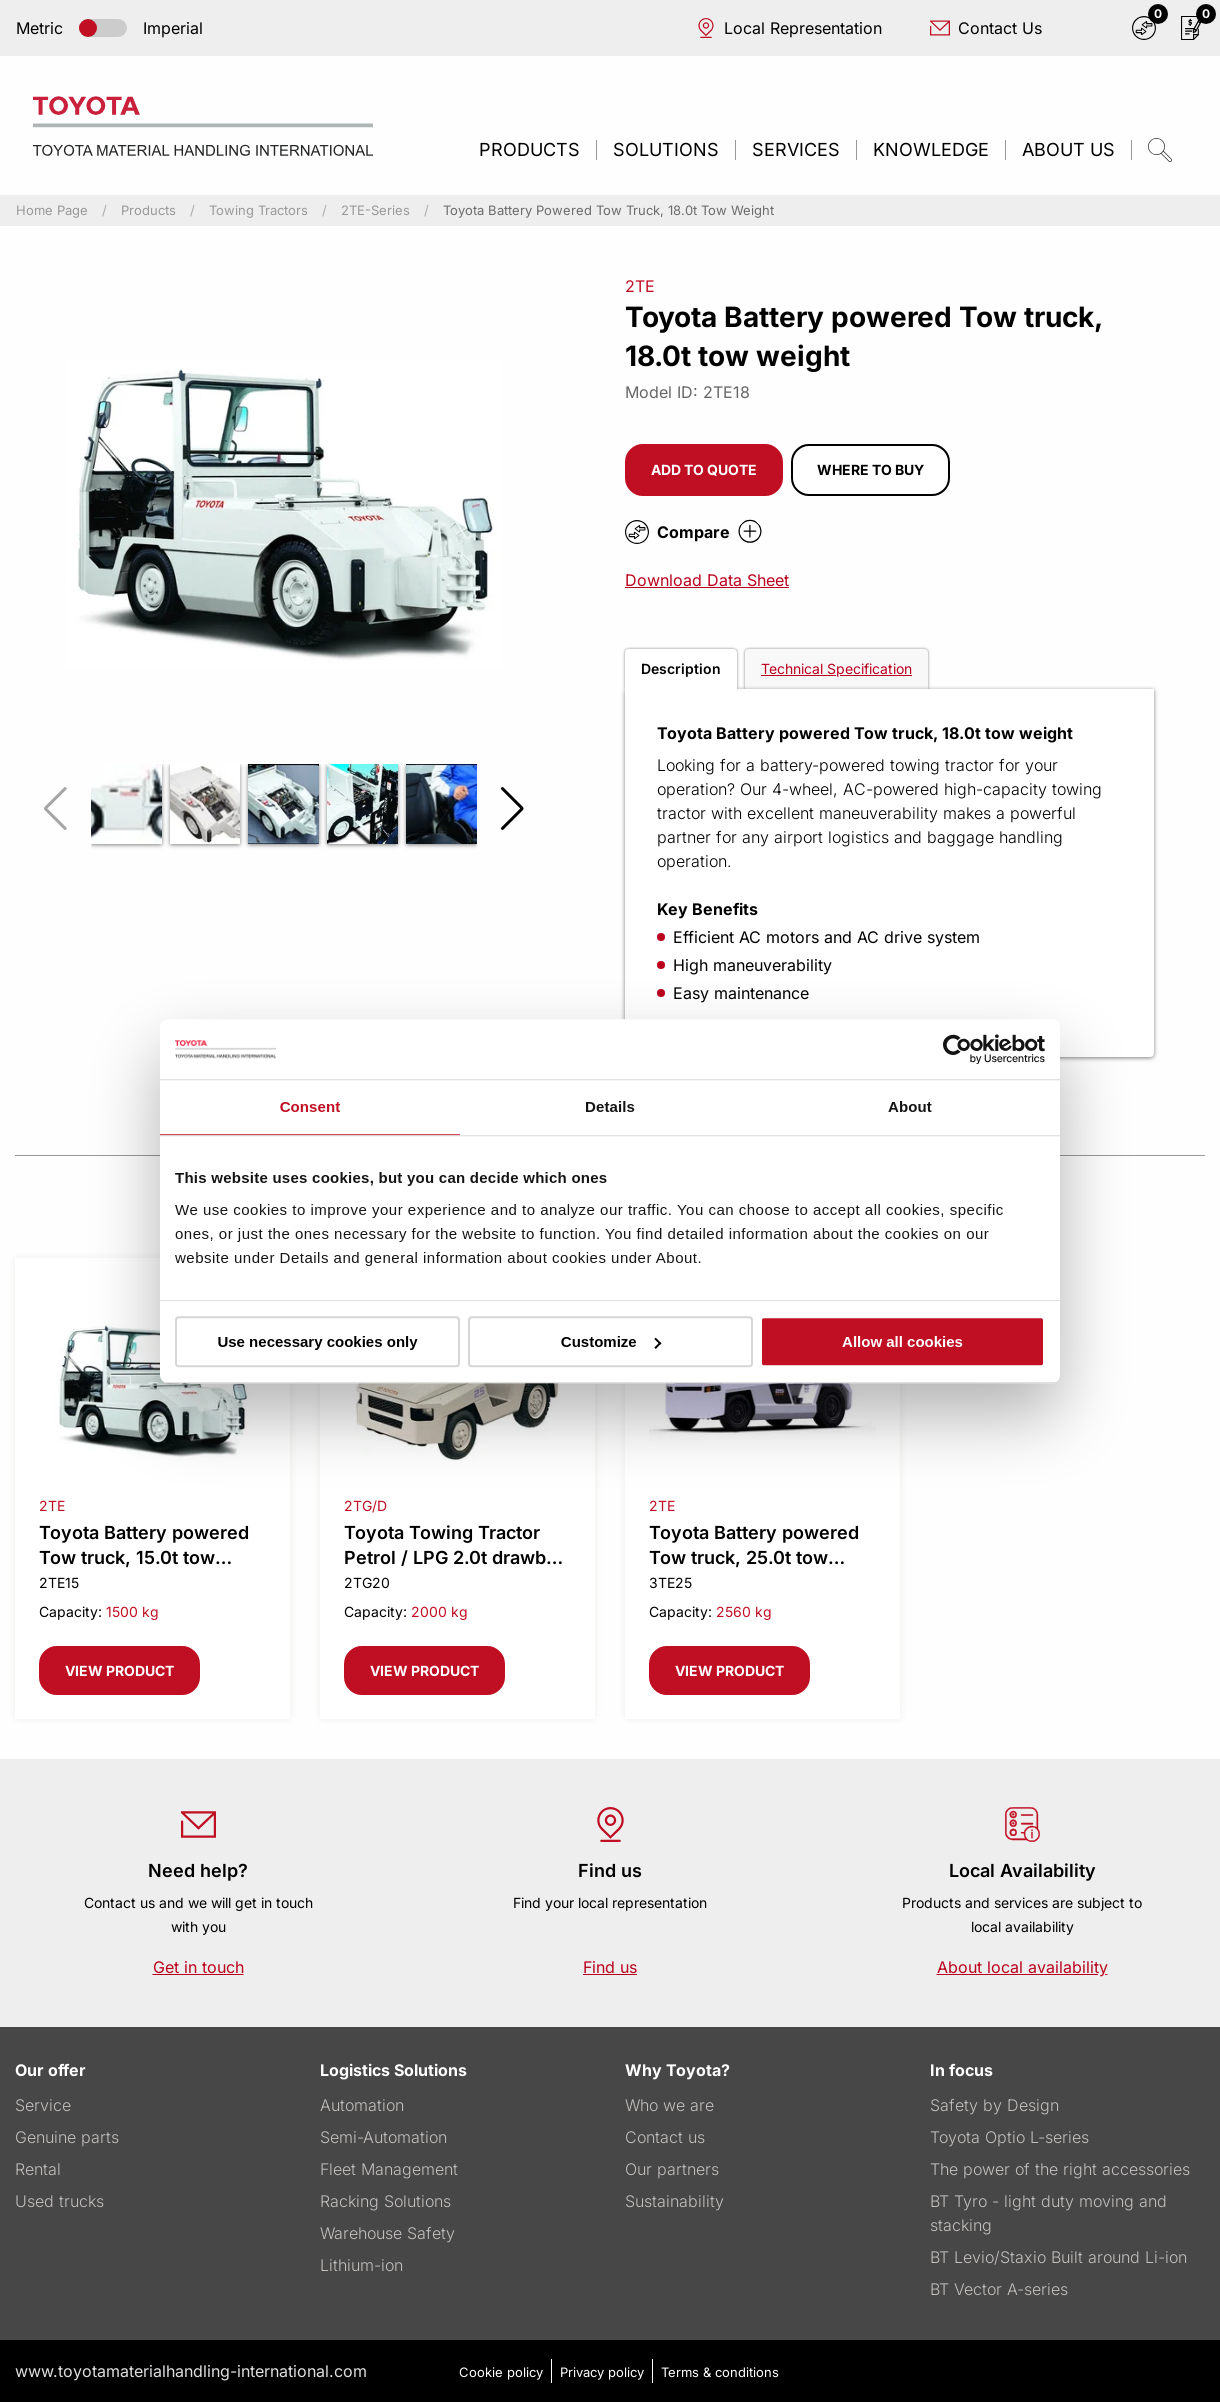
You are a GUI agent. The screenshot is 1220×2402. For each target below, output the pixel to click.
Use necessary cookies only (317, 1341)
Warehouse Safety (387, 2233)
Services (796, 149)
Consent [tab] (310, 1106)
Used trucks (59, 2201)
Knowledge (931, 149)
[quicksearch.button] (1160, 150)
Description (681, 668)
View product (119, 1670)
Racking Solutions (385, 2201)
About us (1068, 149)
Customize (611, 1341)
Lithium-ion (361, 2265)
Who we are (669, 2105)
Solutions (666, 149)
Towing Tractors (258, 210)
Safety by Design (994, 2105)
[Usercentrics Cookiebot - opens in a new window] (957, 1049)
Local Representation (789, 28)
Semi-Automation (383, 2137)
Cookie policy (501, 2372)
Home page (52, 210)
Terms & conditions (720, 2372)
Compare (693, 532)
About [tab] (910, 1106)
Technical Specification (836, 668)
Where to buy (870, 469)
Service (43, 2105)
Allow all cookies (902, 1341)
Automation (362, 2105)
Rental (38, 2169)
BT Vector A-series (999, 2289)
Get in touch (198, 1967)
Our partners (672, 2169)
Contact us (665, 2137)
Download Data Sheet (707, 580)
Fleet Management (389, 2169)
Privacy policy (602, 2372)
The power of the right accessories (1060, 2169)
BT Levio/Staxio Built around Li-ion (1058, 2257)
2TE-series (375, 210)
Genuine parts (67, 2137)
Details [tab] (610, 1106)
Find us (610, 1967)
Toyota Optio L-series (1009, 2137)
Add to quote (704, 469)
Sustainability (674, 2201)
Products (529, 149)
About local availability (1022, 1967)
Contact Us (986, 28)
